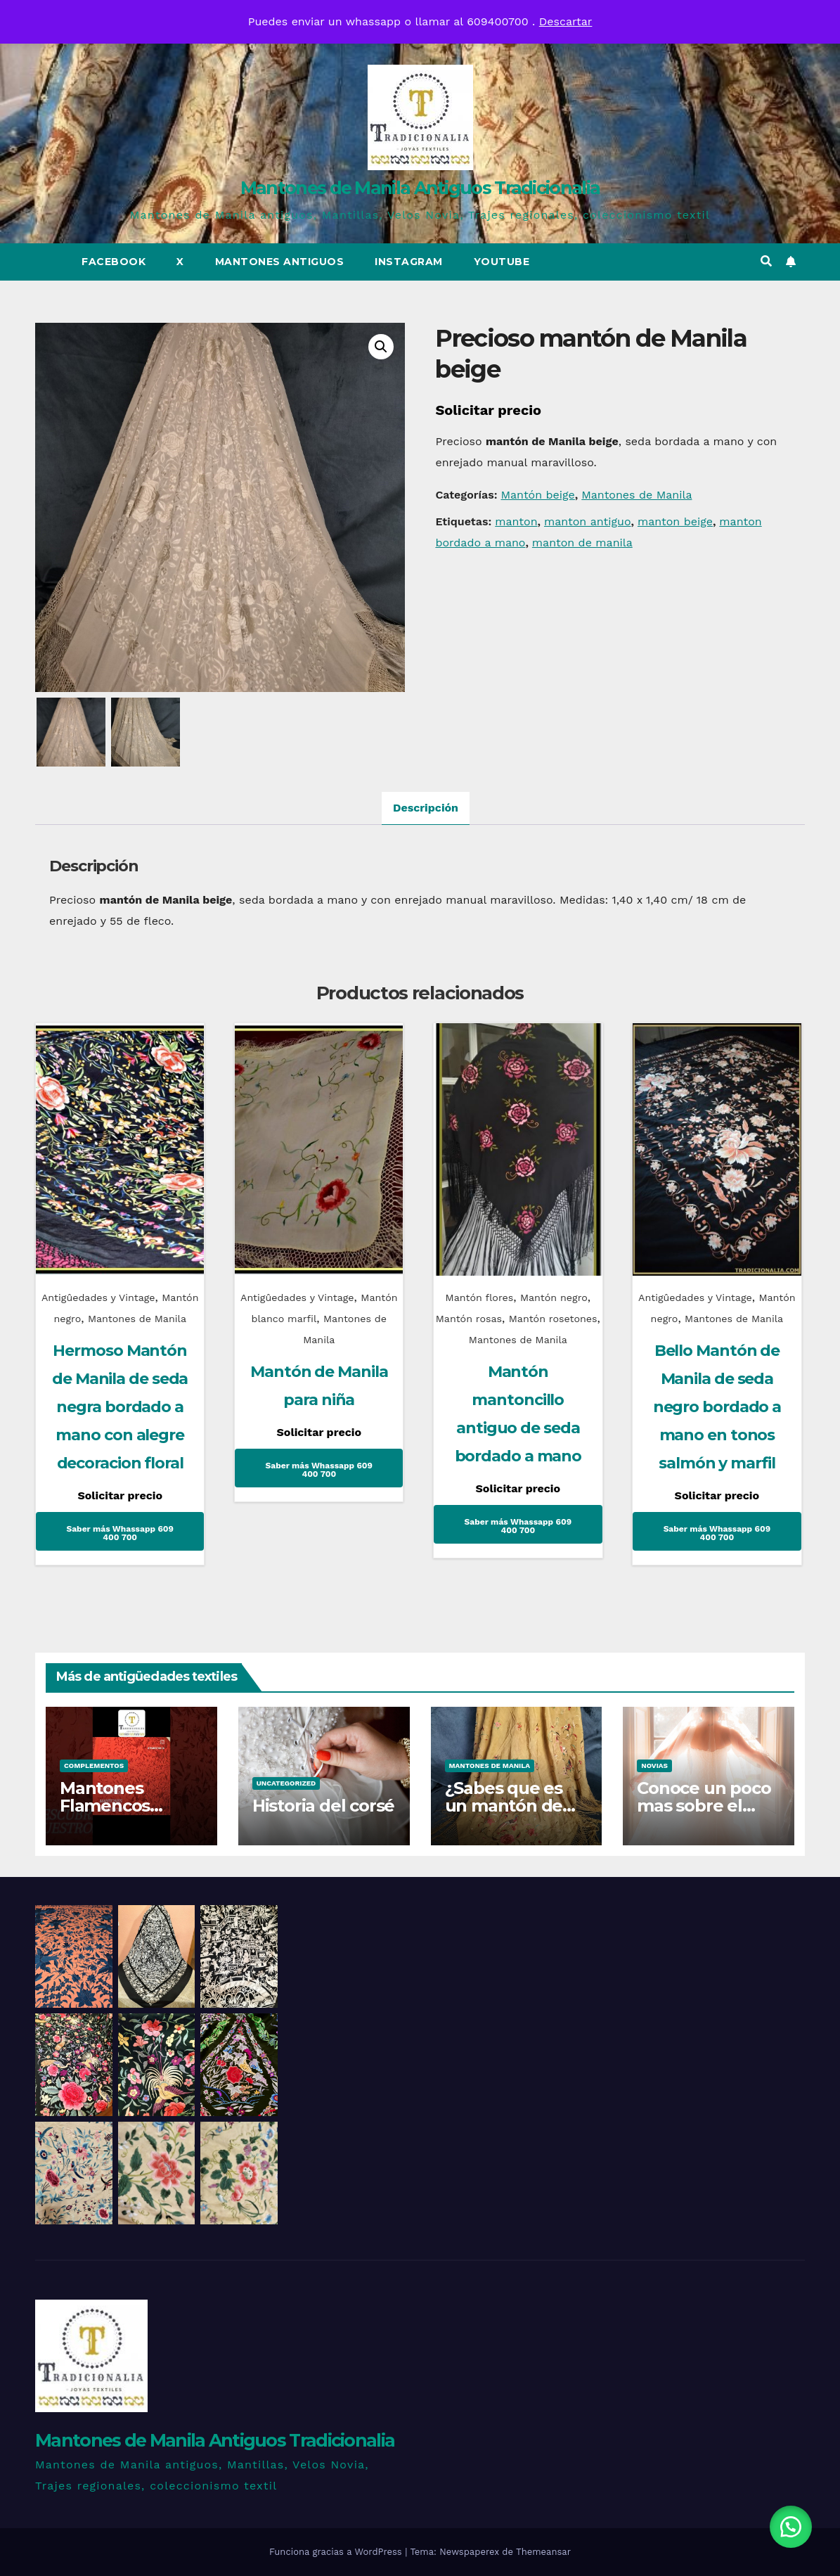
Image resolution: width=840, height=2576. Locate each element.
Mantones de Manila (636, 494)
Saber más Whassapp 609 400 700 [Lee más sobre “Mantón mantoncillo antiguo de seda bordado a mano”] (518, 1526)
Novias (654, 1765)
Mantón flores (480, 1297)
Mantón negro (554, 1297)
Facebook (114, 261)
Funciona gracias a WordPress (337, 2551)
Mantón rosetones (553, 1318)
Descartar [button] (566, 21)
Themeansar (543, 2551)
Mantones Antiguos (279, 261)
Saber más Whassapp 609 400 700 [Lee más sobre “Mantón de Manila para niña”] (319, 1470)
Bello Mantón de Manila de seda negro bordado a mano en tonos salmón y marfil (717, 1407)
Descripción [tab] (425, 807)
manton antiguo (587, 521)
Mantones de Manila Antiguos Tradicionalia (420, 187)
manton (516, 521)
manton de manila (582, 542)
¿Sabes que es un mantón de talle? (504, 1805)
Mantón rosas (469, 1318)
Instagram (409, 261)
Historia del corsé (323, 1805)
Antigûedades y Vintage (98, 1297)
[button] (766, 261)
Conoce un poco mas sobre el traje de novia (703, 1805)
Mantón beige (537, 494)
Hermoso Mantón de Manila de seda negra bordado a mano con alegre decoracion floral (120, 1407)
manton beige (675, 521)
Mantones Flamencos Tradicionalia (112, 1805)
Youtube (502, 261)
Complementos (94, 1765)
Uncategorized (286, 1783)
